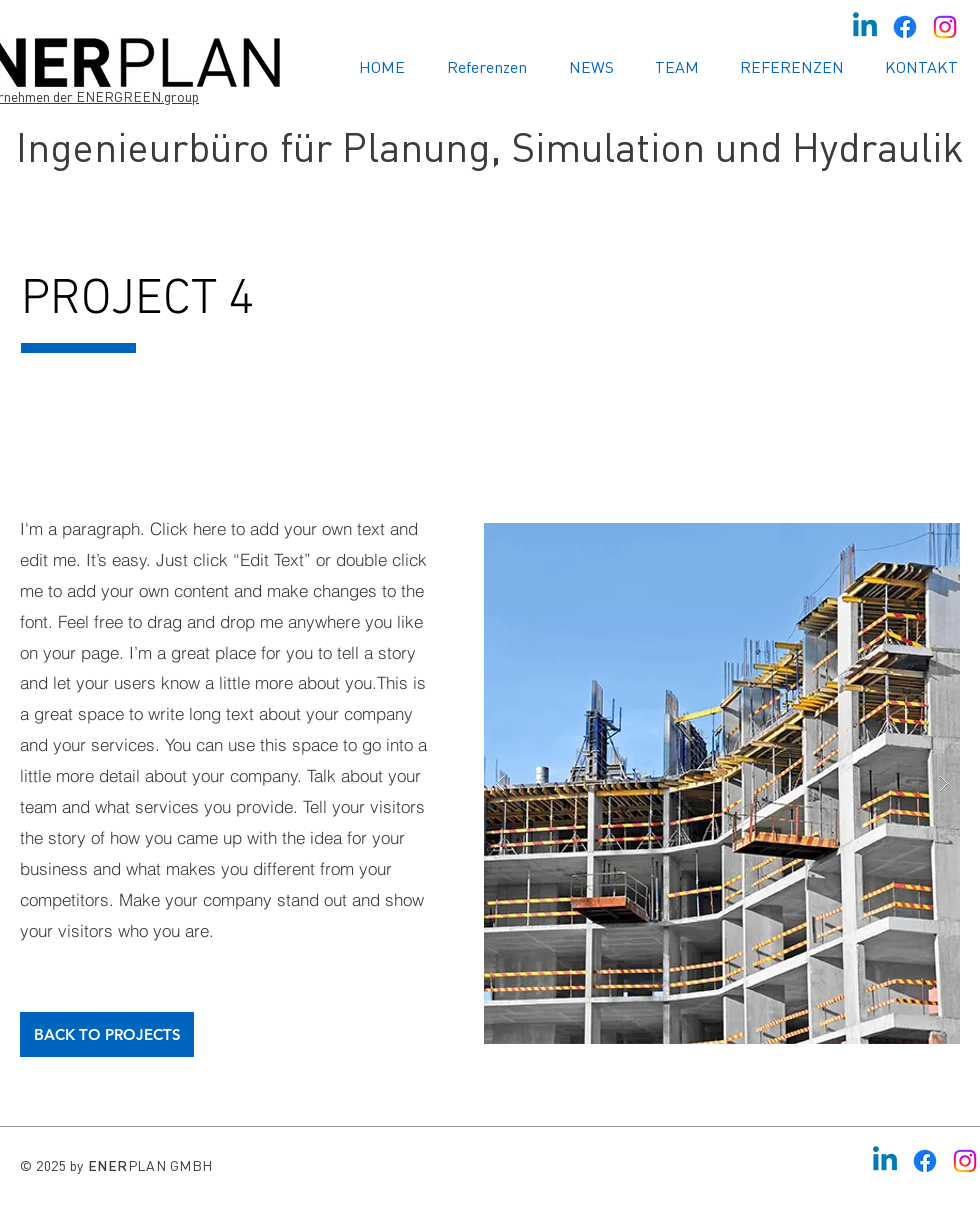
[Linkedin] (865, 27)
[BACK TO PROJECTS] (107, 1034)
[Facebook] (905, 27)
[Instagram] (945, 27)
